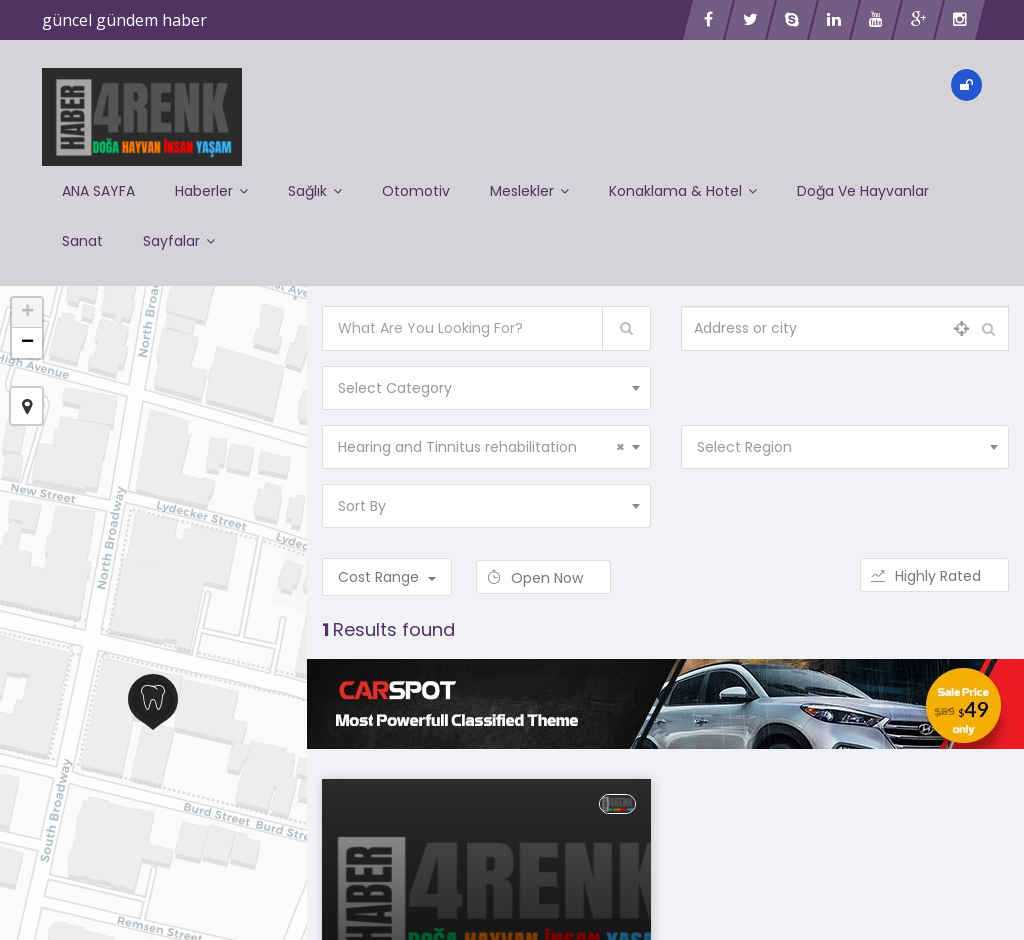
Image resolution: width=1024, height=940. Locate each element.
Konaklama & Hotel (683, 191)
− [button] (27, 343)
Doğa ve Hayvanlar (863, 191)
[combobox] (486, 388)
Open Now (543, 578)
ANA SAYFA (98, 191)
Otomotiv (416, 191)
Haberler (211, 191)
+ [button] (27, 313)
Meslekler (529, 191)
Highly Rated (934, 576)
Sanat (82, 241)
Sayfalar (179, 241)
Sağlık (315, 191)
